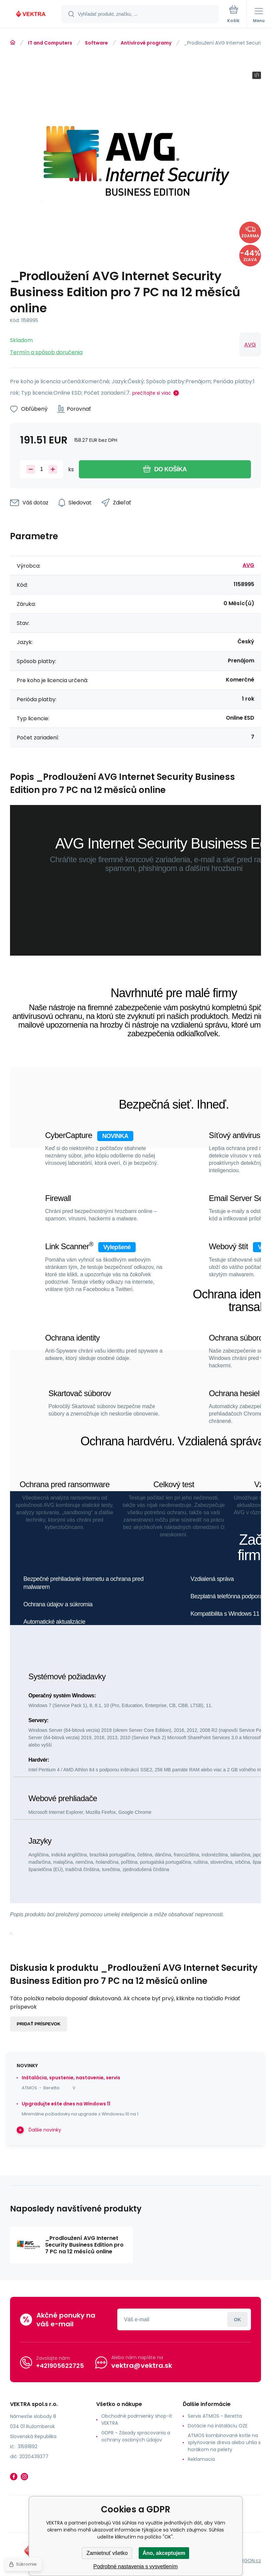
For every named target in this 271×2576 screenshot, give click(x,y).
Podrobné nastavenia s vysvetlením (135, 2566)
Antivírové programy (146, 42)
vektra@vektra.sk (141, 2365)
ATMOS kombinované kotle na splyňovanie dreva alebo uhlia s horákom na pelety (224, 2442)
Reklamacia (201, 2459)
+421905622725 (60, 2365)
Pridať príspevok (38, 2023)
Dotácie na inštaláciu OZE (218, 2425)
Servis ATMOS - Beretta (215, 2416)
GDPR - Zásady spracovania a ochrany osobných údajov (135, 2436)
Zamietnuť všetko (107, 2553)
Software (96, 42)
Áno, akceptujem (163, 2553)
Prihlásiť (237, 2319)
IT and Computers (50, 42)
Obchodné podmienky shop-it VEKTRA (136, 2419)
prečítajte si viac (151, 393)
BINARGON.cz (246, 2560)
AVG (250, 344)
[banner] (31, 14)
